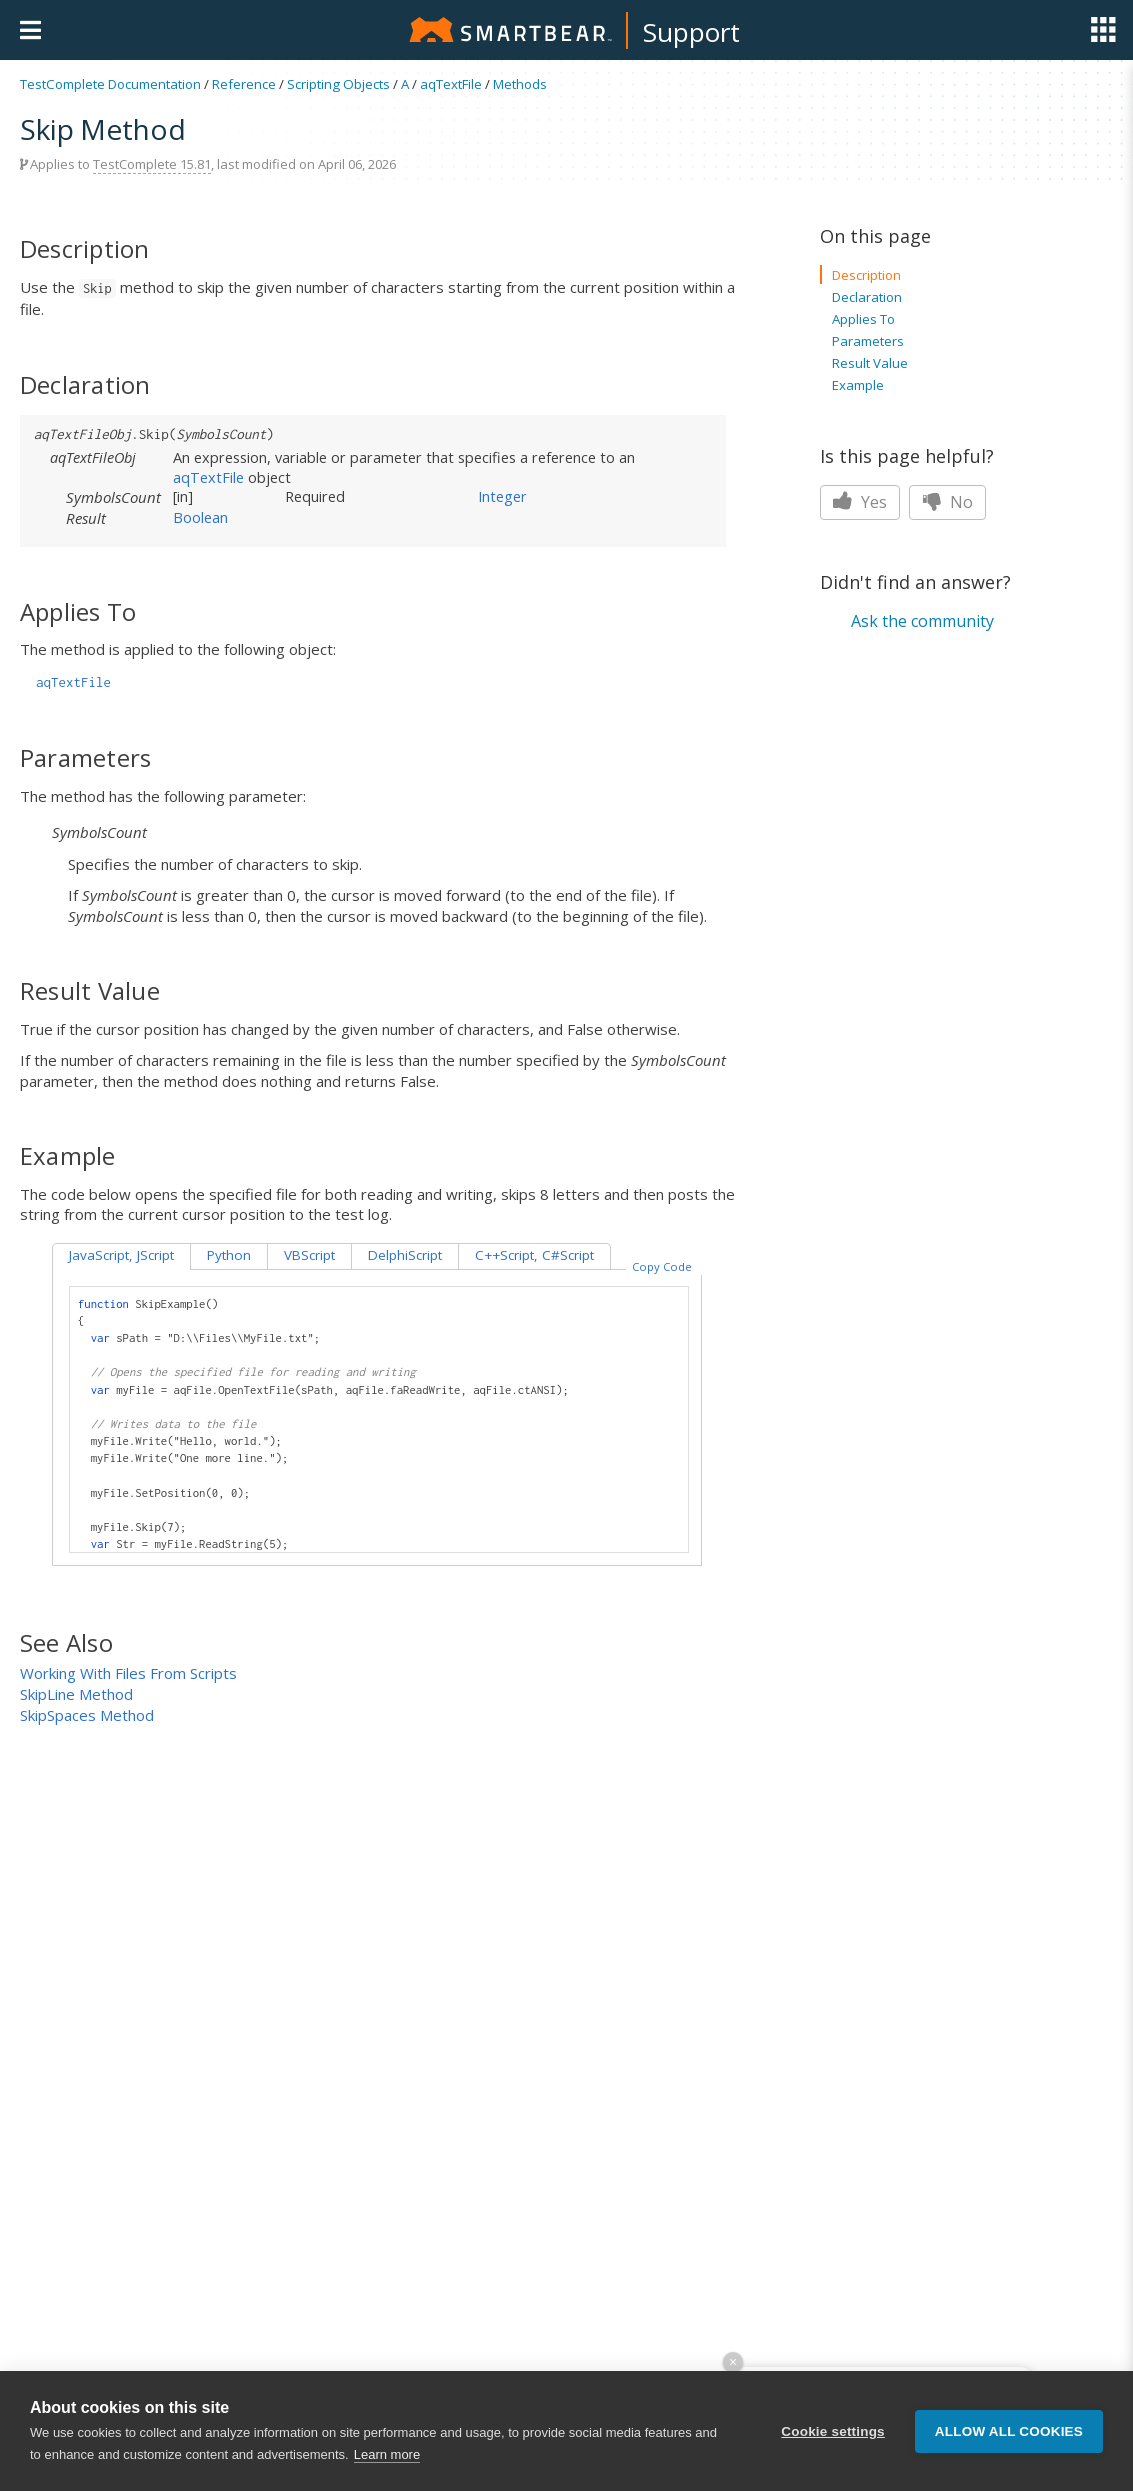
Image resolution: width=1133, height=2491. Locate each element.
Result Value (870, 363)
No (947, 502)
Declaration (867, 297)
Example (858, 385)
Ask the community (922, 621)
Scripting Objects (338, 84)
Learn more (387, 2454)
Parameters (868, 341)
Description (866, 275)
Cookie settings (833, 2431)
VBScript (309, 1255)
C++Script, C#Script (534, 1255)
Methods (520, 84)
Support (691, 32)
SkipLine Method (76, 1694)
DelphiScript (405, 1255)
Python (229, 1255)
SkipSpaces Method (87, 1715)
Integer (502, 496)
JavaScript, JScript (121, 1255)
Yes (860, 502)
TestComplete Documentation (110, 84)
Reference (244, 84)
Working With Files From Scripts (128, 1673)
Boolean (200, 517)
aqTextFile (451, 84)
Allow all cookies (1009, 2431)
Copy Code (662, 1266)
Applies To (863, 319)
